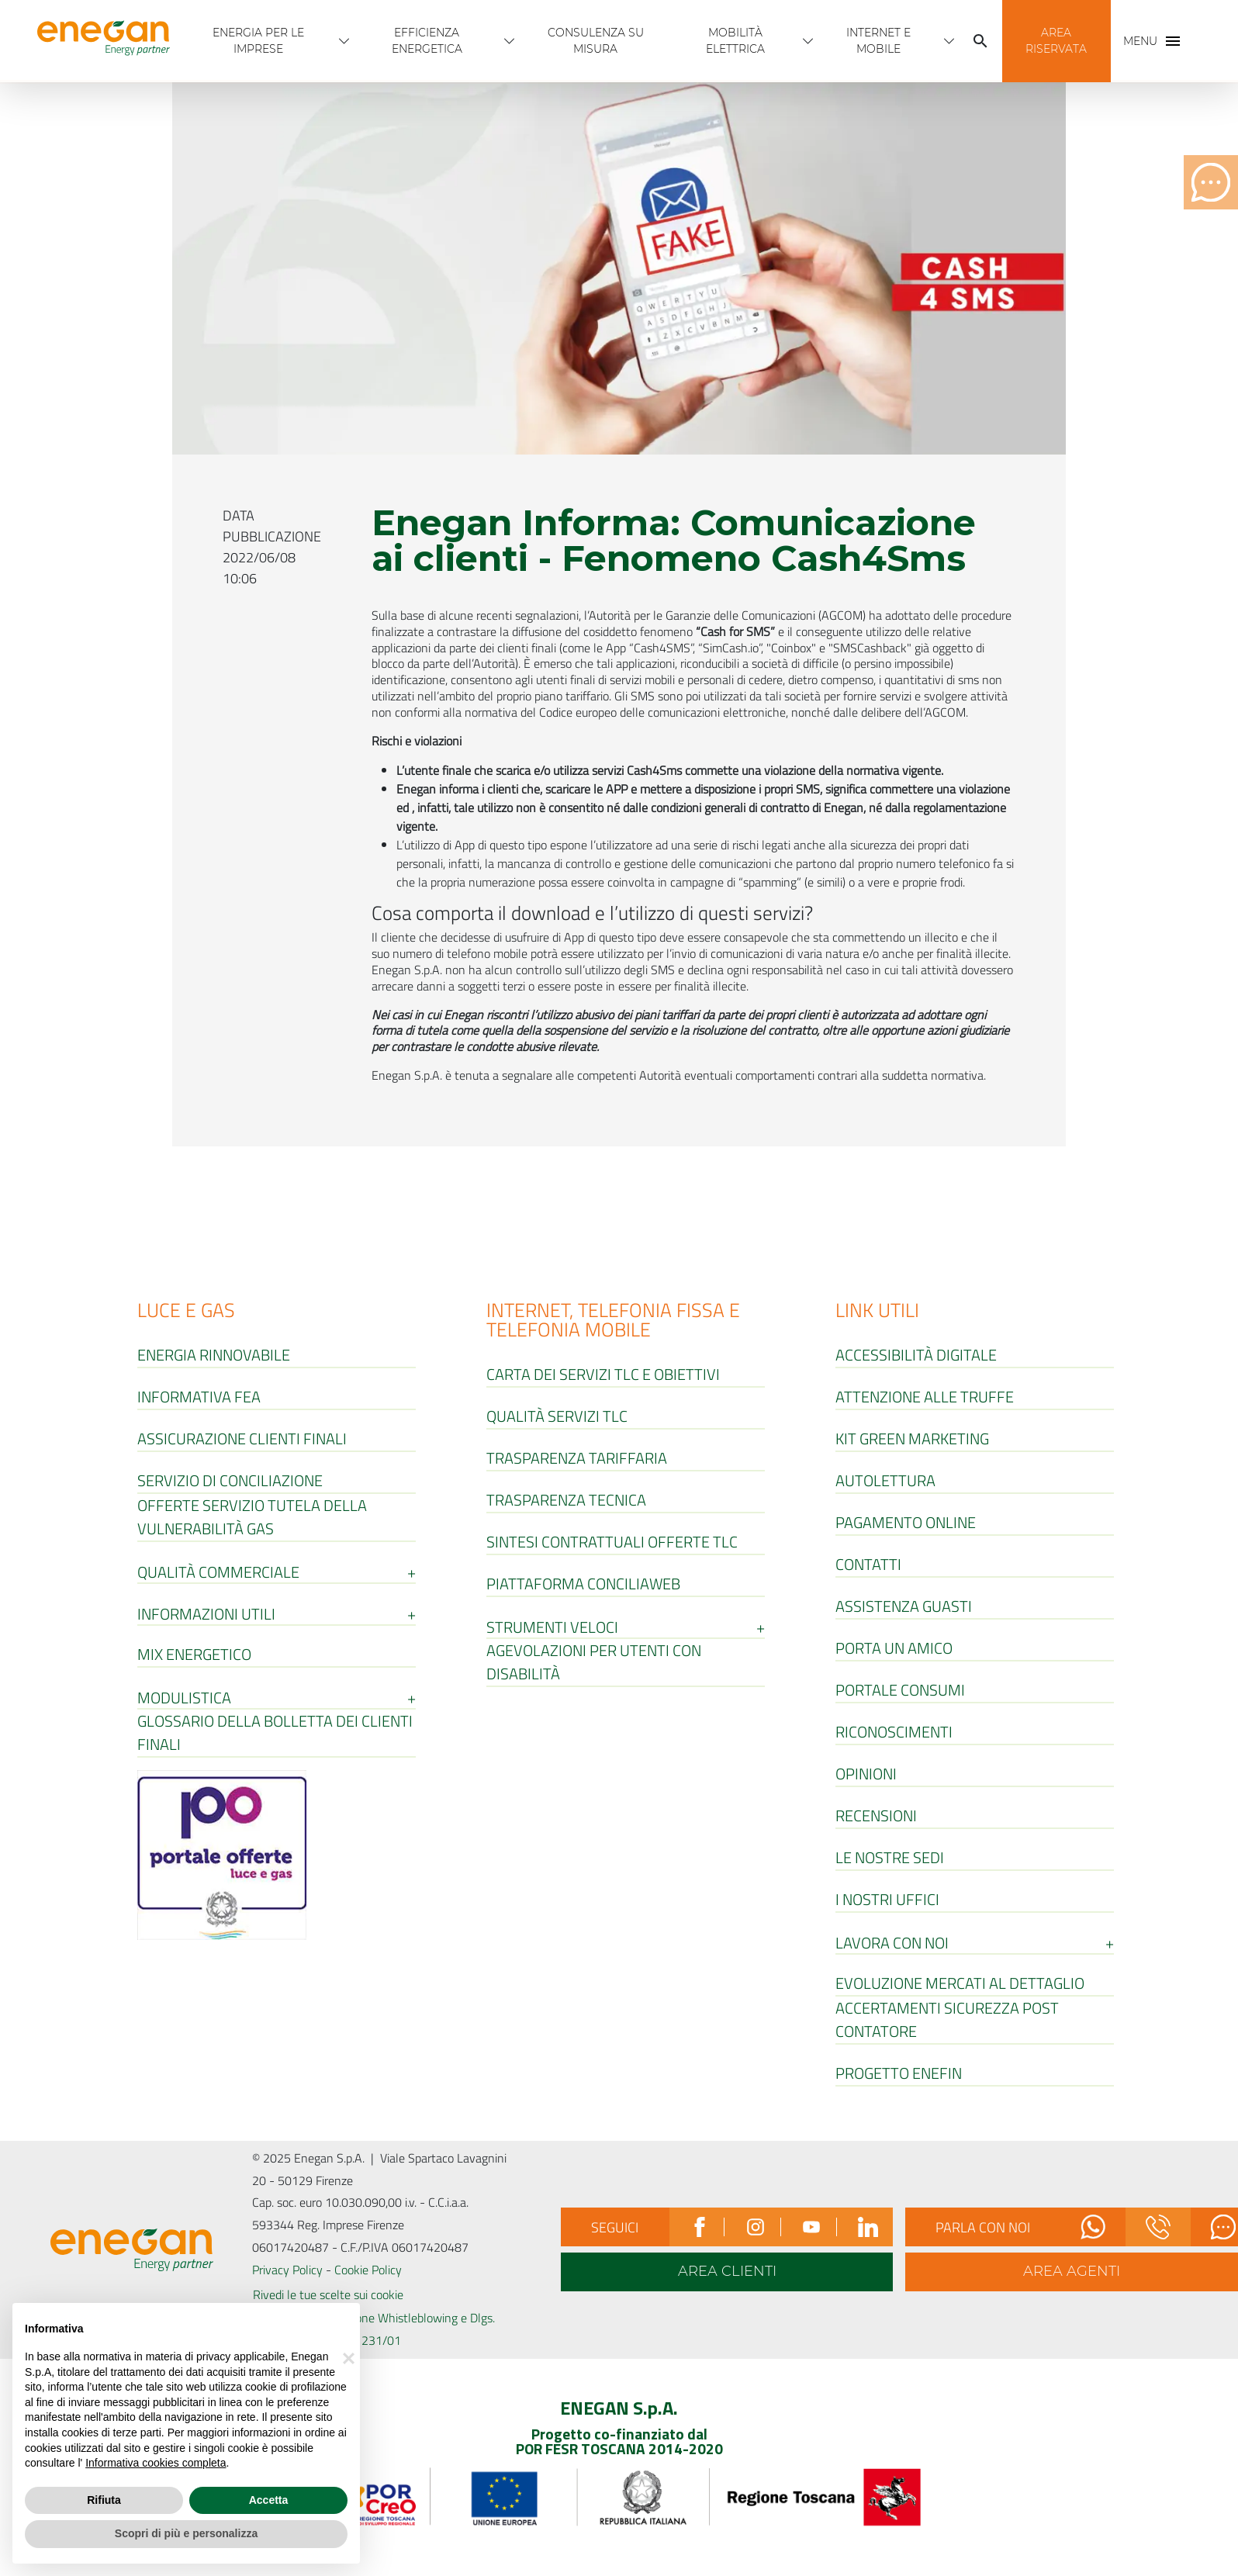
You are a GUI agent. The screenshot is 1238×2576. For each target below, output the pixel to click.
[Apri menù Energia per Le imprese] (344, 41)
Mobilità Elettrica (735, 41)
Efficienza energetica (427, 41)
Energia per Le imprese (258, 41)
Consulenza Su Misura (596, 41)
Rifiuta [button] (104, 2500)
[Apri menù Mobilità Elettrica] (808, 41)
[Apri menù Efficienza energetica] (509, 41)
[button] (1056, 41)
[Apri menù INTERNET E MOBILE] (949, 41)
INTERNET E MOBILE (878, 41)
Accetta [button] (269, 2500)
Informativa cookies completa (155, 2463)
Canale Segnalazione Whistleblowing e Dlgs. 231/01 (381, 2329)
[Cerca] (980, 41)
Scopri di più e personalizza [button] (186, 2533)
